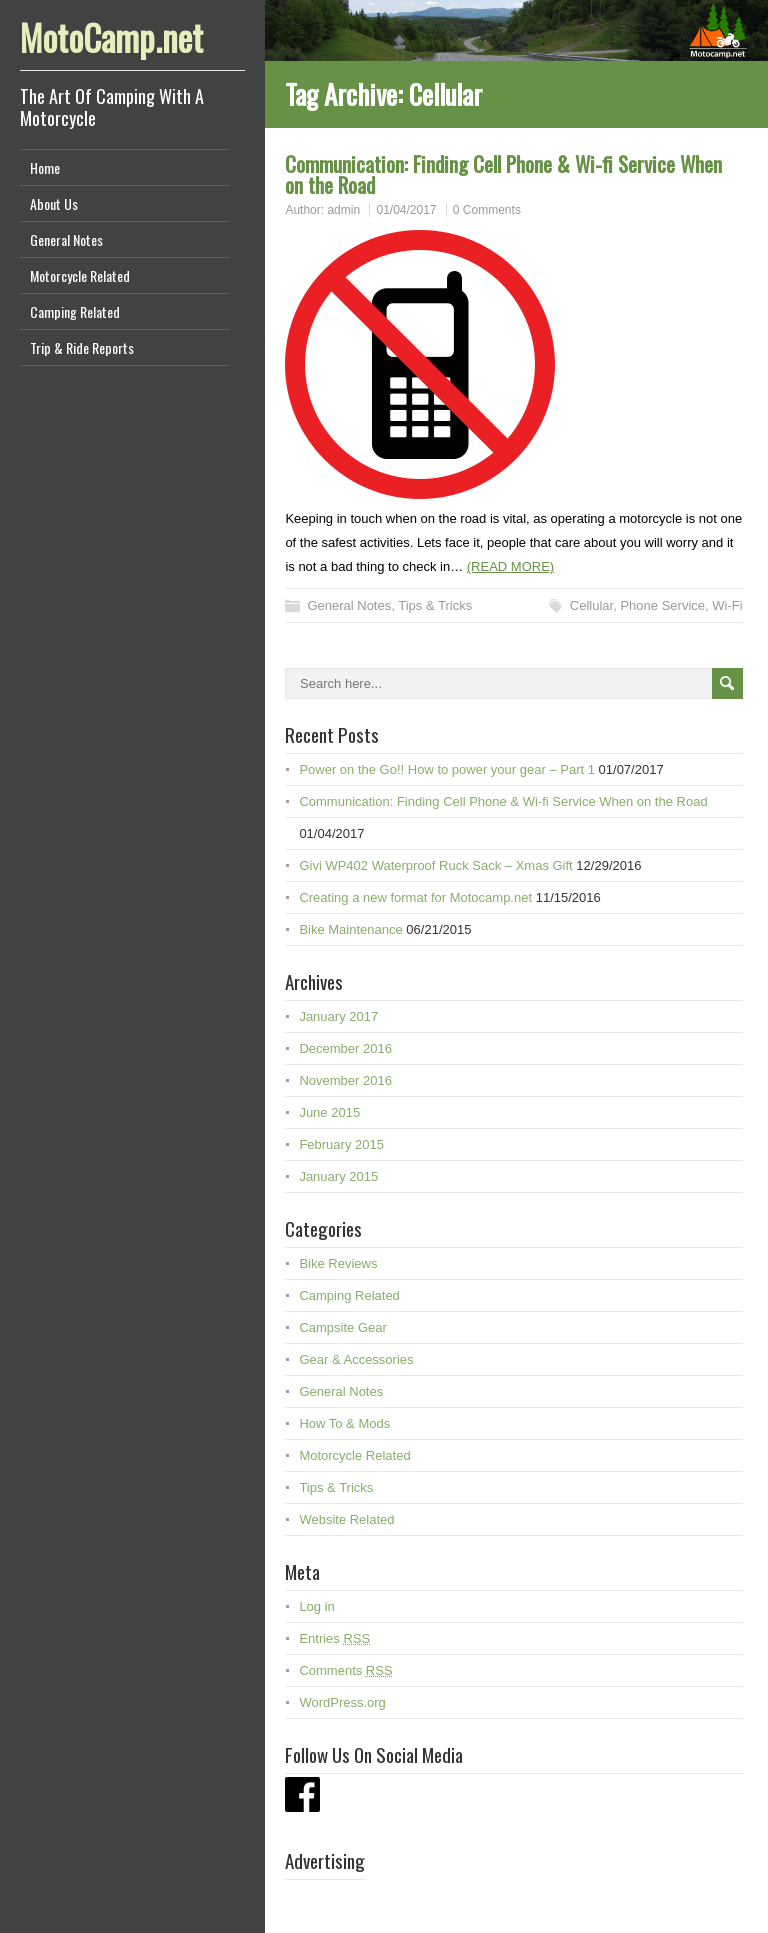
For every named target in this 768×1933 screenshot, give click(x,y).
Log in (316, 1606)
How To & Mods (344, 1423)
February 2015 (341, 1144)
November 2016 (345, 1080)
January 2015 (338, 1176)
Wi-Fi (727, 605)
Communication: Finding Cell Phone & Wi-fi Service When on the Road (503, 174)
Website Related (346, 1519)
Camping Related (75, 311)
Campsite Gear (342, 1327)
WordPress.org (342, 1702)
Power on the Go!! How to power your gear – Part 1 (447, 769)
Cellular (591, 605)
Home (45, 167)
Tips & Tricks (435, 605)
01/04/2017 (406, 210)
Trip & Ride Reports (82, 347)
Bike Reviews (338, 1263)
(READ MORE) (510, 566)
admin (343, 210)
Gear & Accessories (356, 1359)
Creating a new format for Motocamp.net (415, 897)
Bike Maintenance (350, 929)
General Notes (66, 239)
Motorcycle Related (80, 275)
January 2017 (338, 1016)
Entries (334, 1638)
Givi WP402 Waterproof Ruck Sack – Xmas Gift (435, 865)
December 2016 (345, 1048)
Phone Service (662, 605)
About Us (54, 203)
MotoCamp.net (111, 37)
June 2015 (329, 1112)
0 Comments (487, 210)
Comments (345, 1670)
